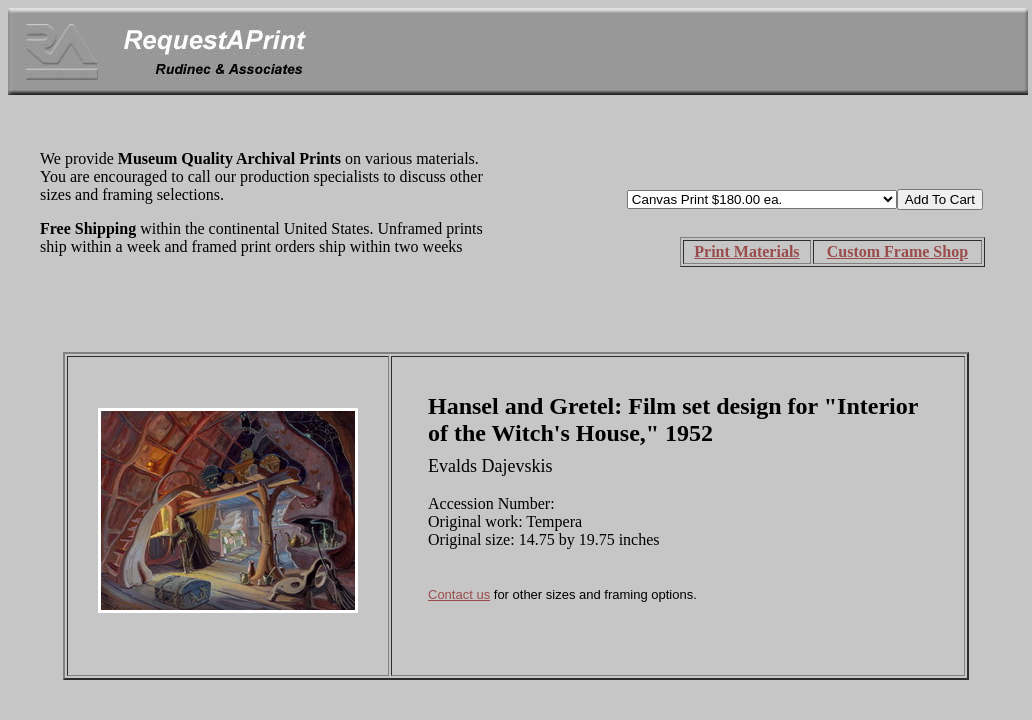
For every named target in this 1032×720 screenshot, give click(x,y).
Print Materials (746, 251)
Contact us (459, 594)
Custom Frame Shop (897, 251)
